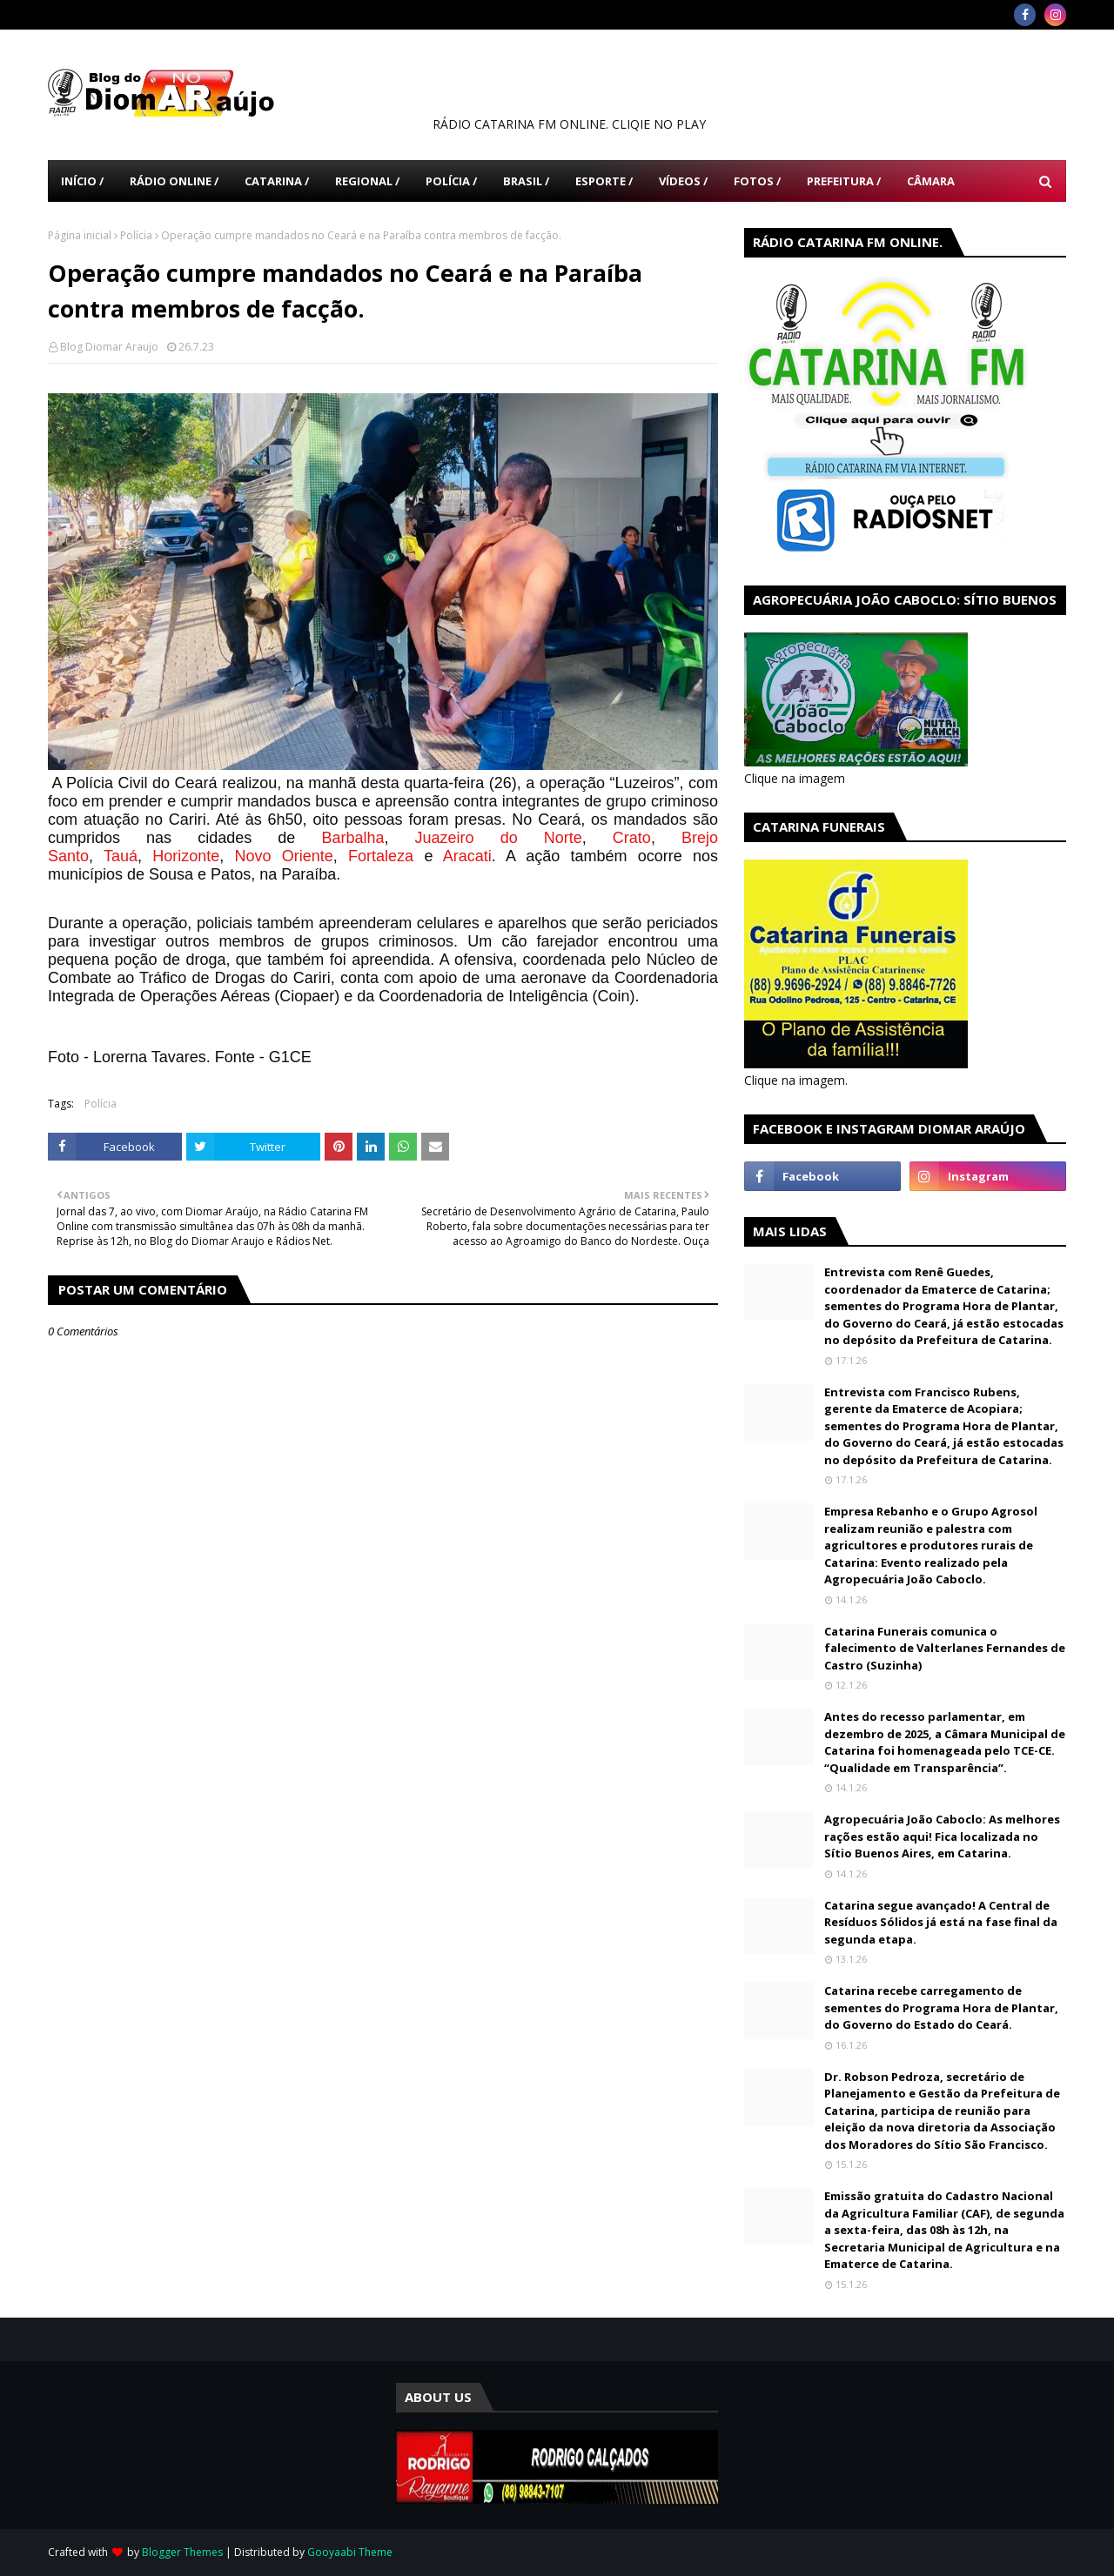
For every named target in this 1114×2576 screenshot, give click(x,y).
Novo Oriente (284, 856)
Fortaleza (380, 856)
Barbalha (352, 837)
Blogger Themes (182, 2552)
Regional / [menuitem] (367, 181)
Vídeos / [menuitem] (683, 181)
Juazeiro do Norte (498, 837)
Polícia (136, 235)
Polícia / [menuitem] (451, 181)
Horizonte (185, 856)
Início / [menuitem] (82, 181)
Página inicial (79, 235)
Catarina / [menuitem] (277, 181)
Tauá (121, 856)
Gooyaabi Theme (350, 2552)
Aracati (467, 856)
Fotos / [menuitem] (757, 181)
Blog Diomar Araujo (109, 346)
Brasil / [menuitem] (526, 181)
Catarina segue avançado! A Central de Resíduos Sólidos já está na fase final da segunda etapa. (940, 1922)
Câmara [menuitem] (931, 181)
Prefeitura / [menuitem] (844, 181)
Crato (632, 837)
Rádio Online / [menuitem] (174, 181)
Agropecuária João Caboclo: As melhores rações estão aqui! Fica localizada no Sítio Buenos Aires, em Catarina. (942, 1836)
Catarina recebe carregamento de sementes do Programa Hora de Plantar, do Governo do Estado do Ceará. (941, 2007)
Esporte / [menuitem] (604, 181)
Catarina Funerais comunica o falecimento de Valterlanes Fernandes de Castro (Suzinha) (944, 1648)
